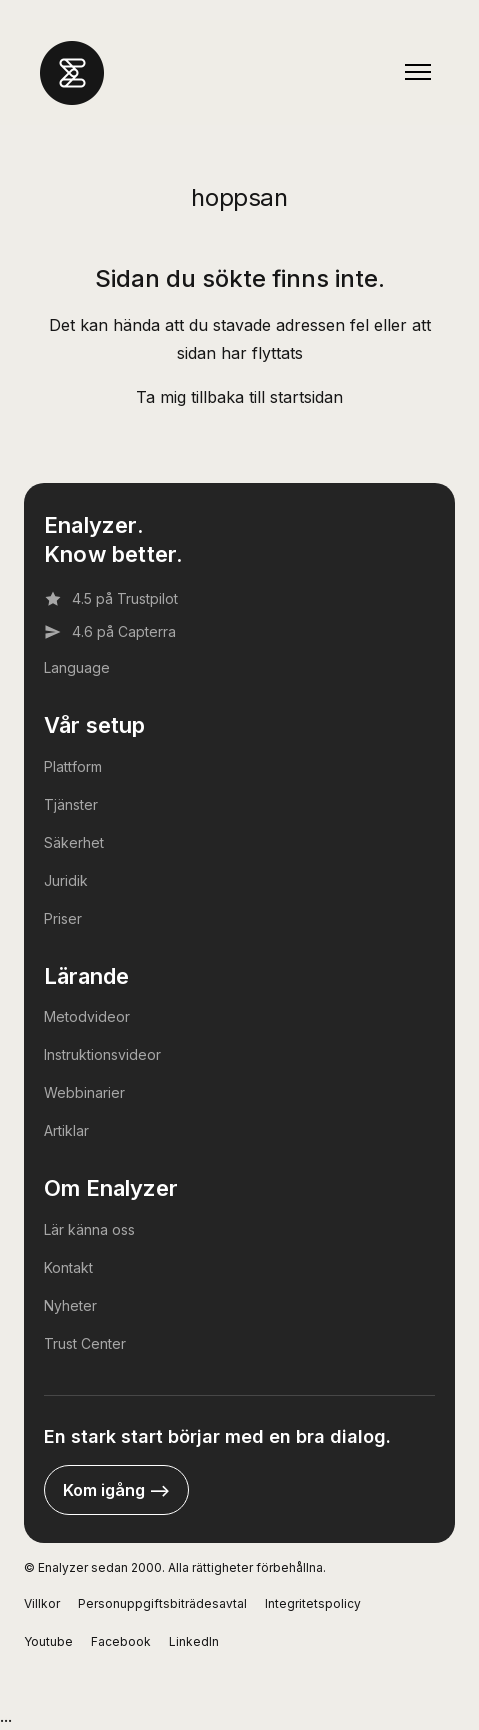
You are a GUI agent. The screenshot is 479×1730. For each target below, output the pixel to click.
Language (77, 667)
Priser (63, 918)
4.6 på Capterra (110, 632)
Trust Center (85, 1343)
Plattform (73, 766)
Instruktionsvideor (102, 1054)
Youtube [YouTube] (48, 1641)
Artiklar (66, 1130)
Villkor (42, 1603)
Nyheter (70, 1305)
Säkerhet (74, 842)
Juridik (66, 880)
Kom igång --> (116, 1490)
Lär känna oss (89, 1229)
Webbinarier (84, 1092)
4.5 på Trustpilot (111, 599)
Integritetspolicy (313, 1603)
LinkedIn (194, 1641)
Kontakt (68, 1267)
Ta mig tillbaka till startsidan (239, 397)
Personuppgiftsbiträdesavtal (162, 1603)
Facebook (121, 1641)
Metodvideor (87, 1016)
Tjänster (71, 804)
